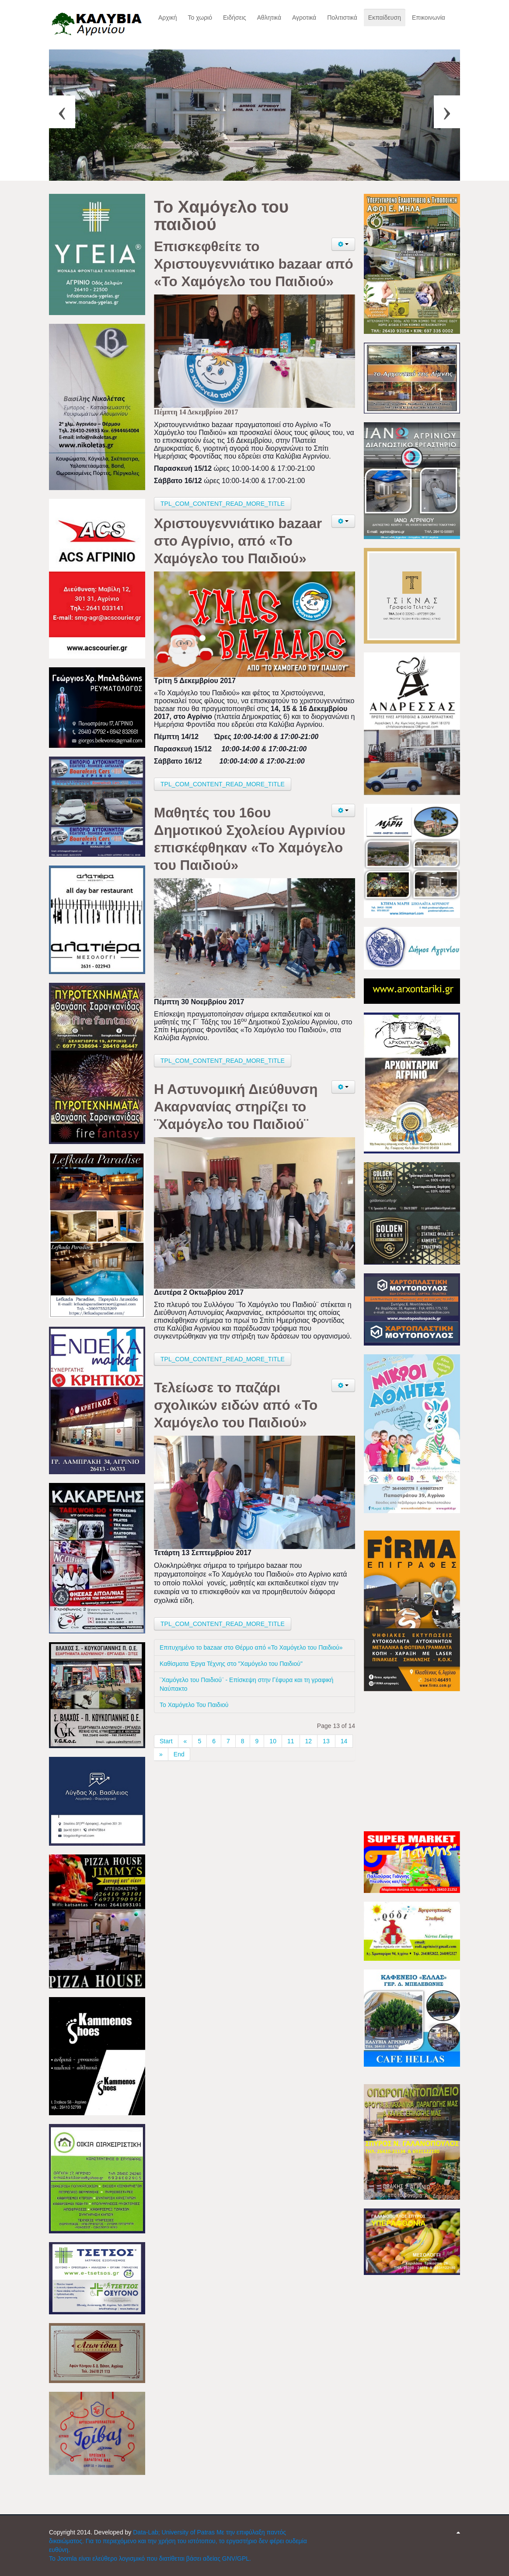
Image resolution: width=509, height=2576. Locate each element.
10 (272, 1741)
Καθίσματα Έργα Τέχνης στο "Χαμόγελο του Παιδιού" (231, 1663)
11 (290, 1741)
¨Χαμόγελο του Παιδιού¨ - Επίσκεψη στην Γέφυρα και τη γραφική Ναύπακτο (246, 1684)
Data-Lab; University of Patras (174, 2532)
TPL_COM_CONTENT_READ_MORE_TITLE (222, 503)
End (179, 1754)
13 (326, 1741)
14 (344, 1741)
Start (166, 1741)
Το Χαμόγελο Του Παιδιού (194, 1704)
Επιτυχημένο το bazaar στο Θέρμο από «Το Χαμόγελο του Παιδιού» (253, 1647)
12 (308, 1741)
